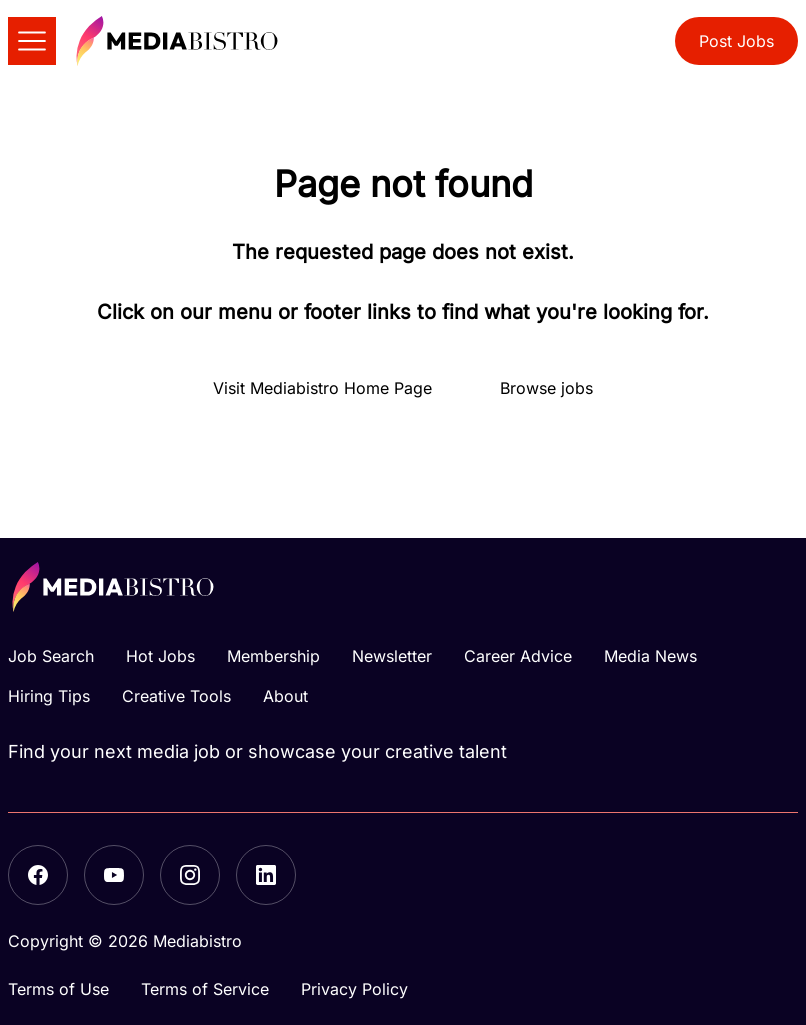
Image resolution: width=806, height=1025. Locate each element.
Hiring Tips (49, 696)
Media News (650, 656)
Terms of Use (58, 989)
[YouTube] (114, 875)
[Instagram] (190, 875)
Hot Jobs (160, 656)
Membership (273, 656)
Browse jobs (546, 388)
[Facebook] (38, 875)
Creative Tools (176, 696)
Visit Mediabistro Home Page (322, 388)
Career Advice (518, 656)
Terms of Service (205, 989)
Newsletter (392, 656)
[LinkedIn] (266, 875)
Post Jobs (736, 41)
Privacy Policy (354, 989)
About (285, 696)
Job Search (51, 656)
